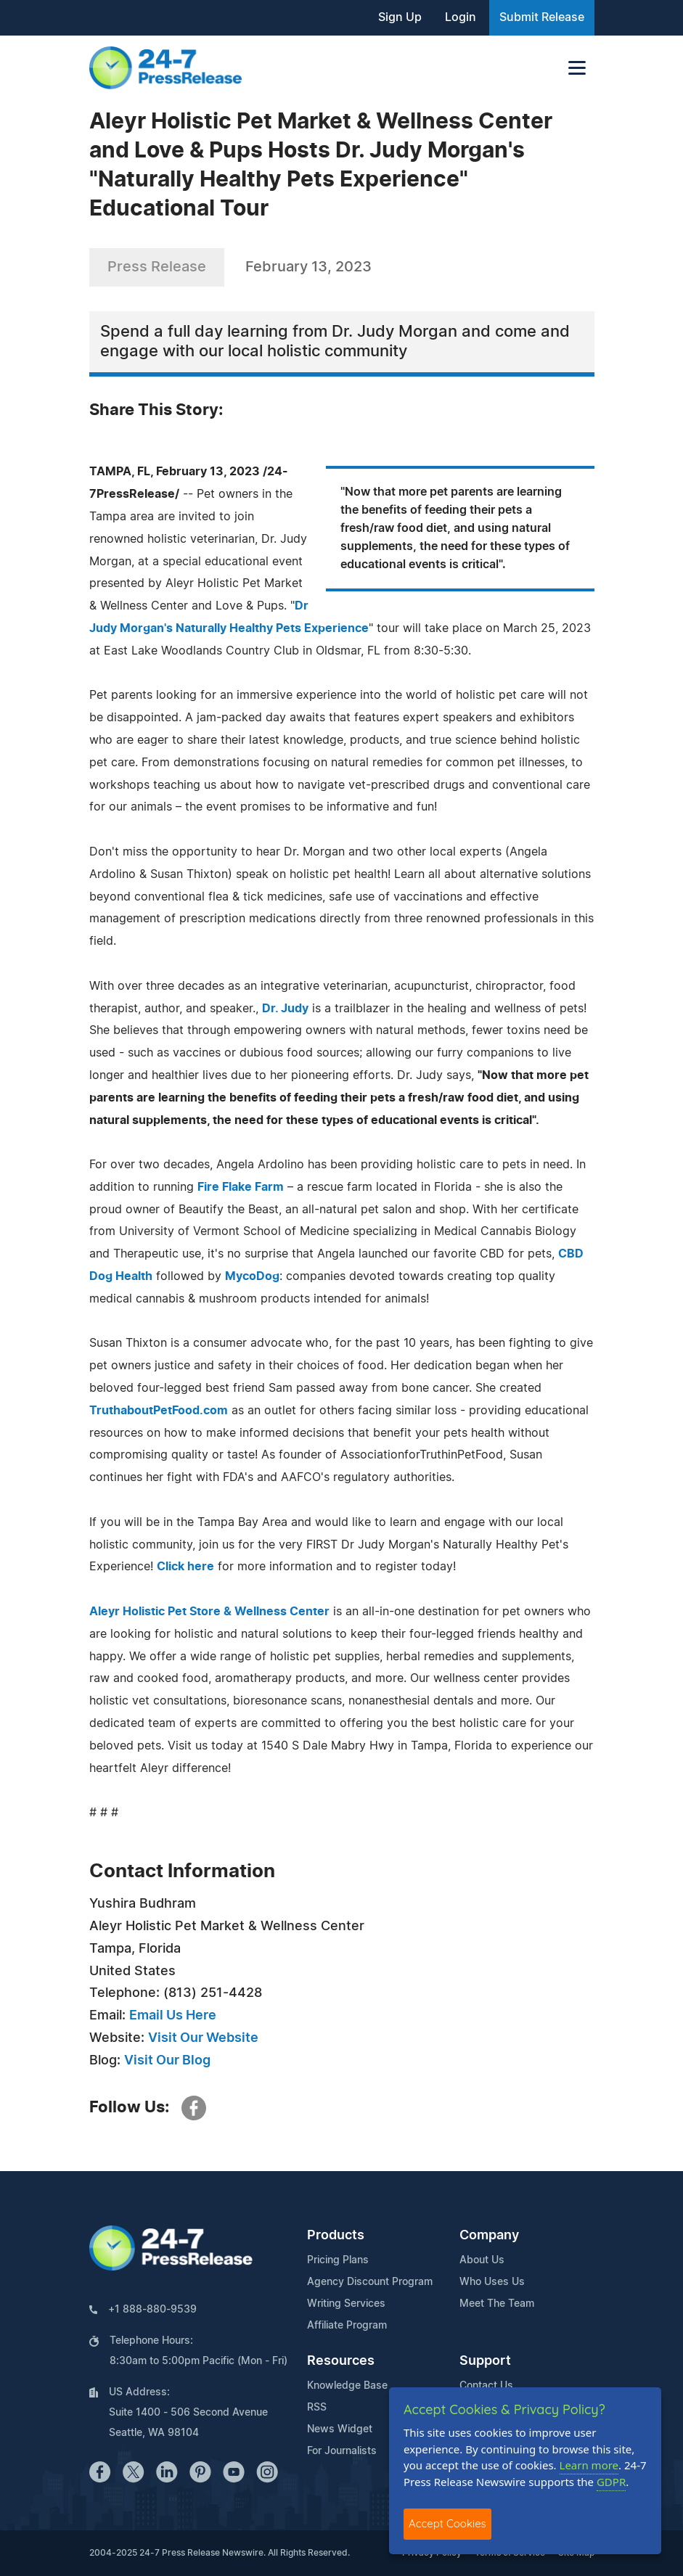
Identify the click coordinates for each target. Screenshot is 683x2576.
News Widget (339, 2429)
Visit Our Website (203, 2038)
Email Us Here (172, 2015)
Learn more (589, 2465)
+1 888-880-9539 (152, 2310)
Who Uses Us (492, 2282)
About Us (481, 2260)
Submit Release (541, 17)
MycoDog (252, 1276)
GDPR (611, 2481)
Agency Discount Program (370, 2282)
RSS (317, 2408)
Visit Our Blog (167, 2060)
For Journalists (342, 2451)
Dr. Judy (285, 1008)
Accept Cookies (447, 2523)
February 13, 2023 (308, 267)
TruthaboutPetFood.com (158, 1410)
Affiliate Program (347, 2326)
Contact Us (486, 2386)
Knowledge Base (347, 2386)
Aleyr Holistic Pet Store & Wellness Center (209, 1611)
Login (460, 17)
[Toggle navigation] (577, 68)
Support (485, 2361)
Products (335, 2235)
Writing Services (346, 2304)
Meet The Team (496, 2304)
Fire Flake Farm (240, 1187)
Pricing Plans (338, 2260)
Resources (341, 2361)
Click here (185, 1566)
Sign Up (400, 17)
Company (489, 2235)
